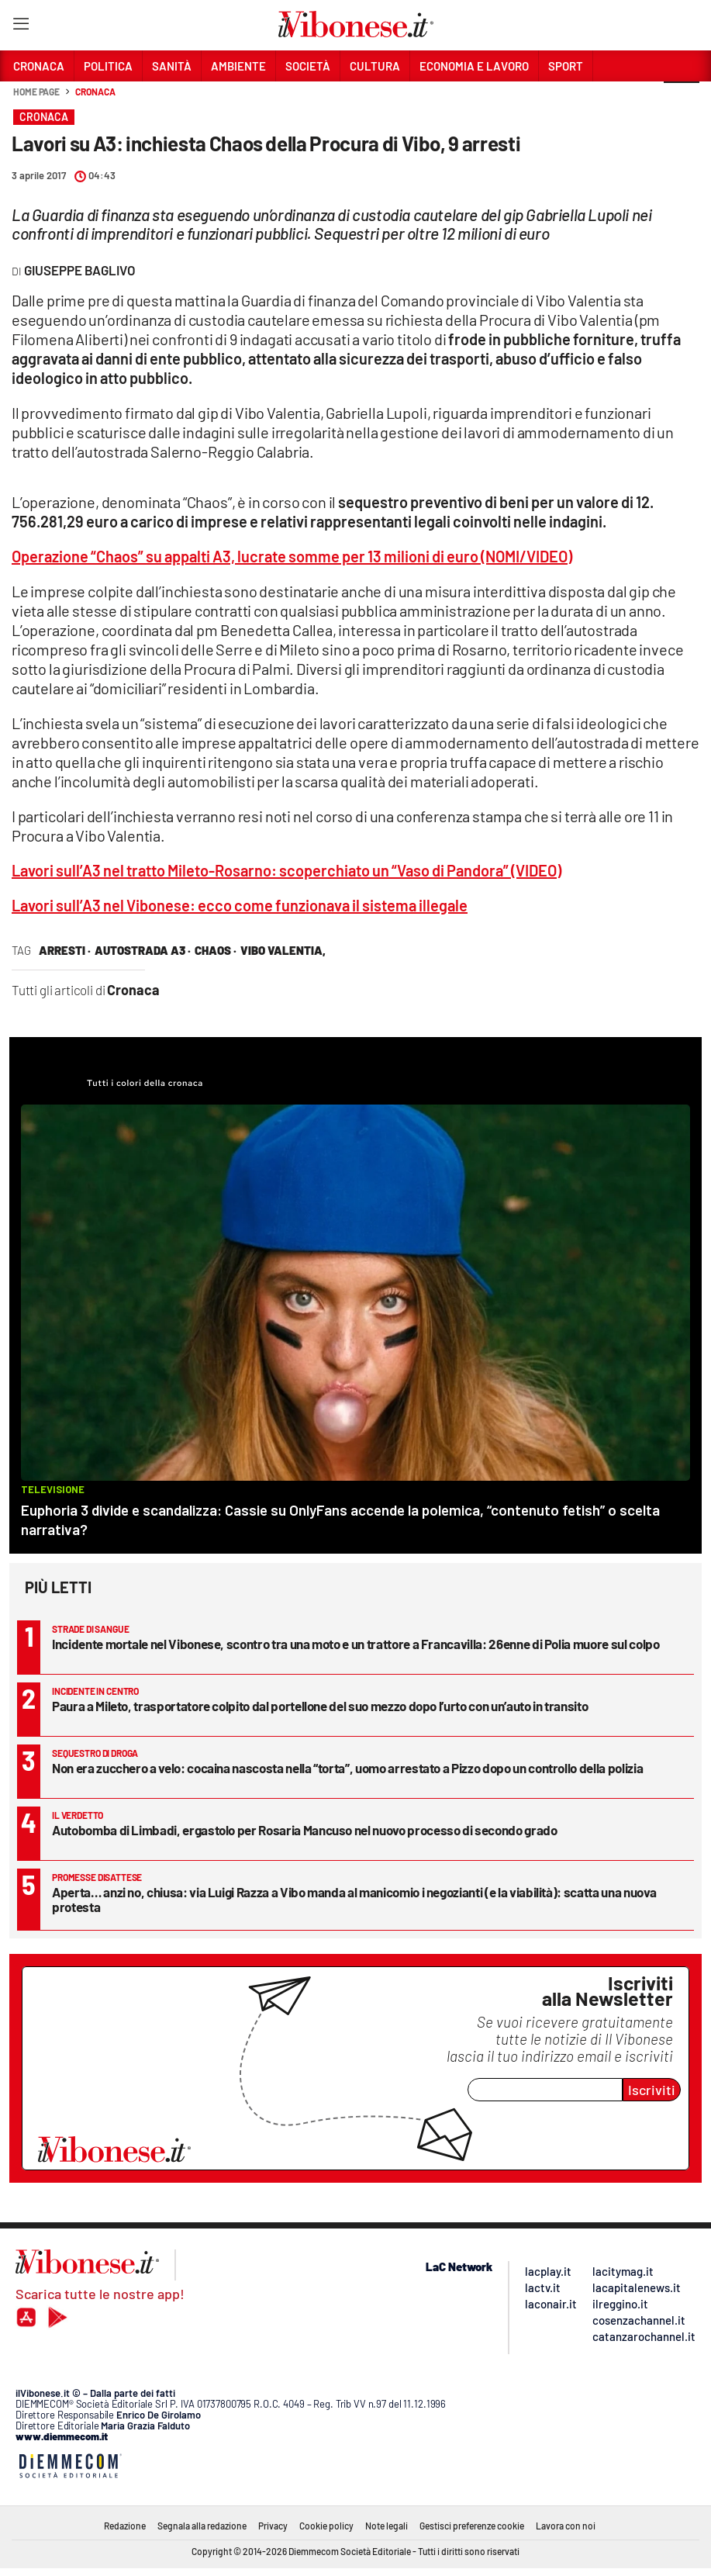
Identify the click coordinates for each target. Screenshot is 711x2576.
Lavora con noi (565, 2525)
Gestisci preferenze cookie (471, 2525)
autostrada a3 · (143, 950)
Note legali (386, 2525)
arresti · (65, 950)
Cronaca (95, 91)
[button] (681, 100)
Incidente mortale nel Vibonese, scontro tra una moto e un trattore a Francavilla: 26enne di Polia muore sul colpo (355, 1643)
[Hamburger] (20, 27)
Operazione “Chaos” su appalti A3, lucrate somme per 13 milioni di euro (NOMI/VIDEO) (292, 556)
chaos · (215, 950)
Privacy (273, 2525)
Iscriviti (651, 2089)
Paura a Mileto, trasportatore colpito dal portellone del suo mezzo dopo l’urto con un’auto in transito (320, 1705)
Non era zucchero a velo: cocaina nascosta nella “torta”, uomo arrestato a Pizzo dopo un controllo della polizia (347, 1768)
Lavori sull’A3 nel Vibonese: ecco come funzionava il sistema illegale (240, 905)
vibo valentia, (283, 950)
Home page (36, 91)
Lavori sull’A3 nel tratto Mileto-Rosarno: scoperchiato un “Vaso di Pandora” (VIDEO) (286, 870)
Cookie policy (326, 2525)
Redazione (125, 2525)
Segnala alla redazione (202, 2525)
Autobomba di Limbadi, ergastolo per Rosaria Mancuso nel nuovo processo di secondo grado (304, 1830)
